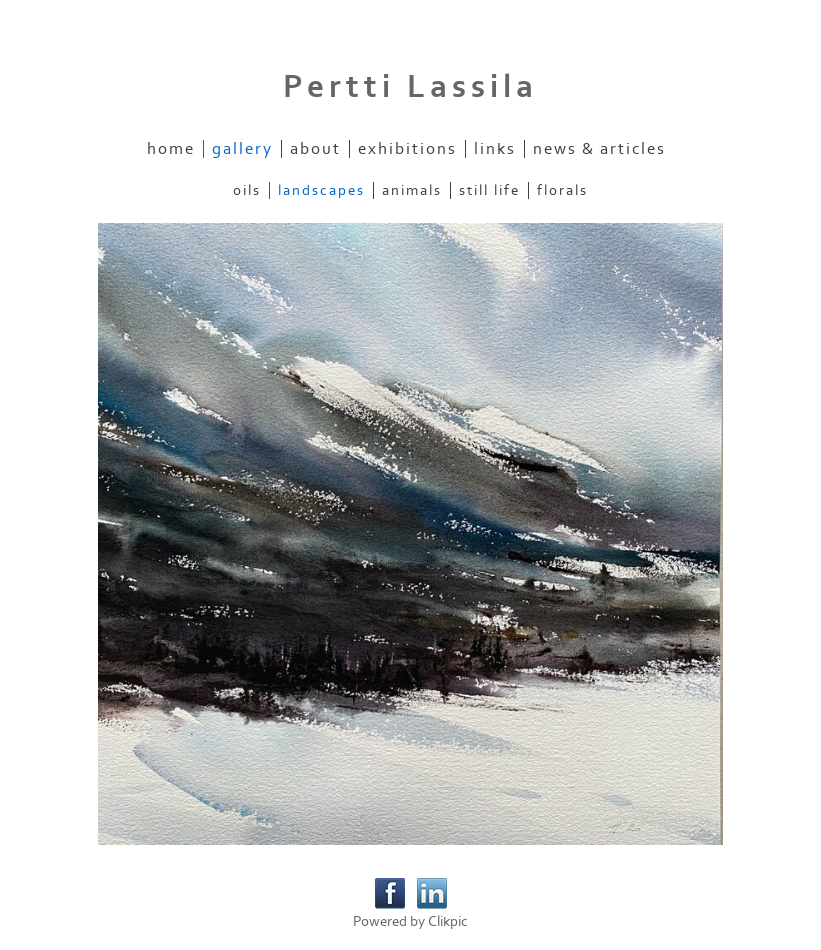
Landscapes (321, 190)
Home (171, 149)
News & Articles (599, 149)
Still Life (489, 190)
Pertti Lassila (410, 87)
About (315, 149)
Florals (562, 190)
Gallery (242, 149)
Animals (412, 190)
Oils (247, 190)
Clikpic (448, 921)
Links (495, 149)
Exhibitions (407, 149)
